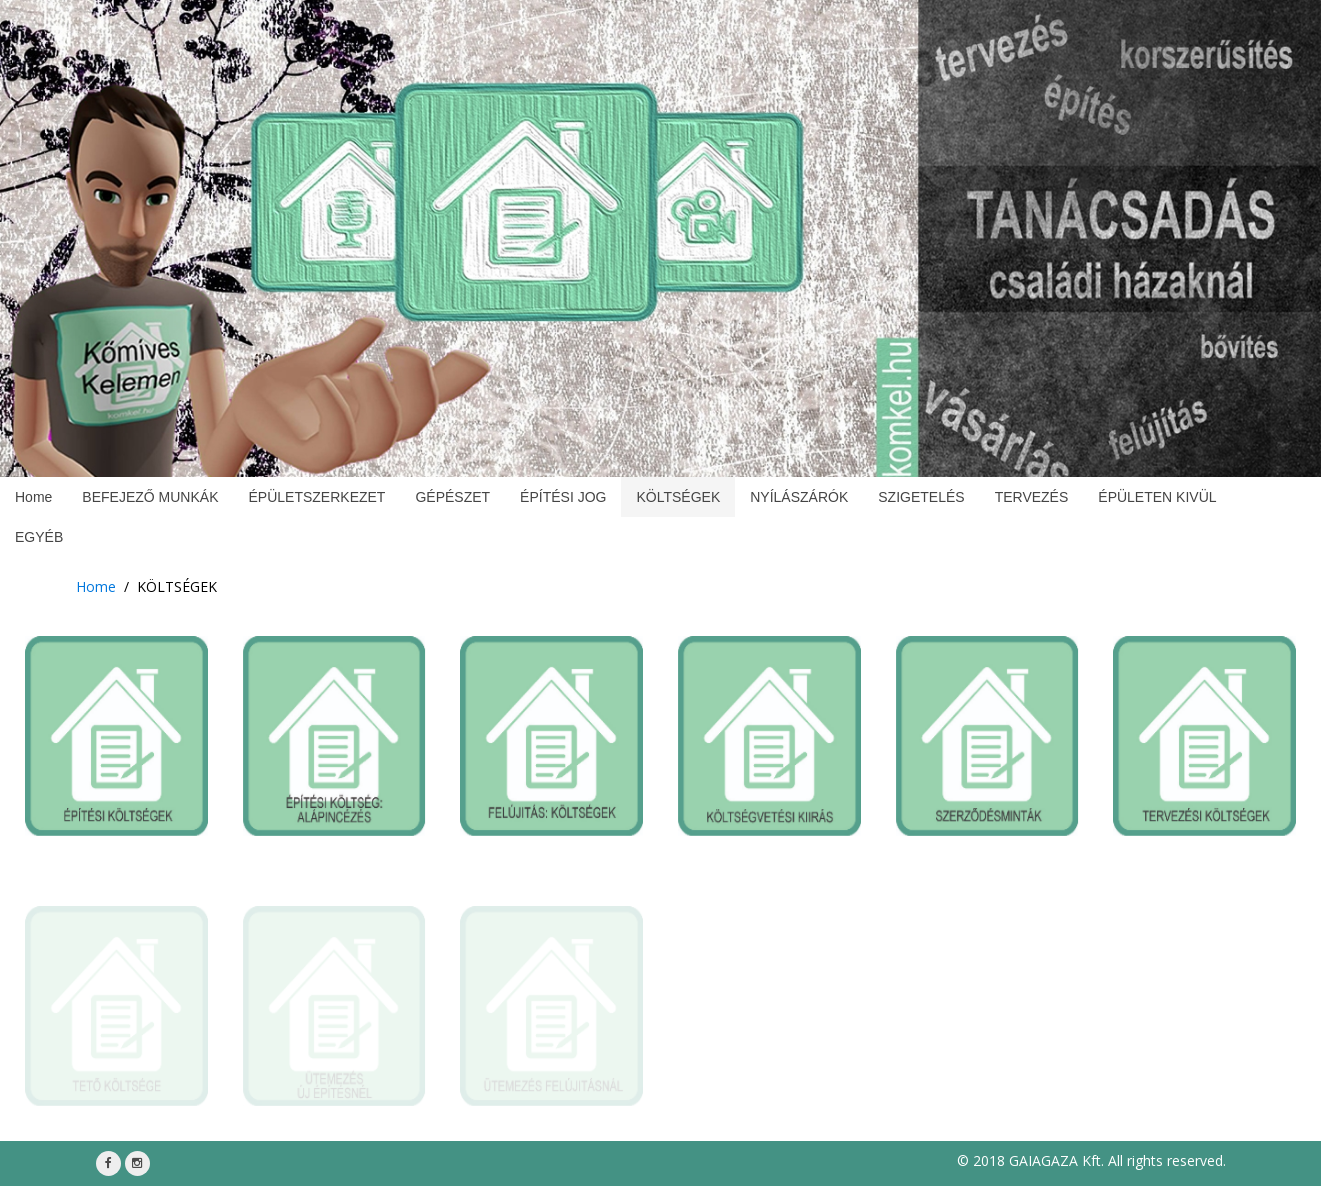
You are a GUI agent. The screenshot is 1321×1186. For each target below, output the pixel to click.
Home (96, 586)
